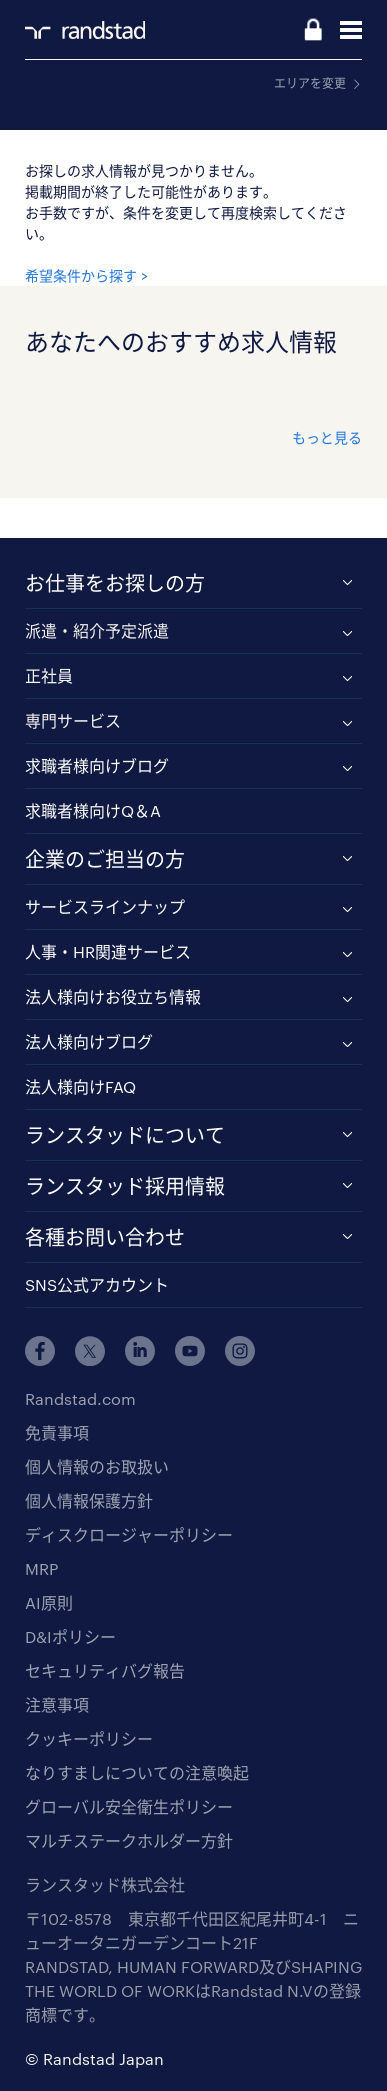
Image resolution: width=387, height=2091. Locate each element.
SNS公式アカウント (97, 1284)
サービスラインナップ (105, 906)
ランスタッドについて (125, 1135)
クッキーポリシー (89, 1738)
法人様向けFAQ (80, 1086)
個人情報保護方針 (89, 1500)
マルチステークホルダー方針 (129, 1840)
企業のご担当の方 (105, 859)
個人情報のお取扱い (97, 1466)
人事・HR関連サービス (108, 951)
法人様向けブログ (89, 1041)
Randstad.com (80, 1398)
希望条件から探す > (86, 275)
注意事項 (57, 1704)
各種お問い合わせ (105, 1237)
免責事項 (57, 1432)
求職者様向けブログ (97, 765)
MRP (41, 1568)
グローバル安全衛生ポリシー (129, 1806)
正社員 (49, 675)
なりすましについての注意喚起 (137, 1772)
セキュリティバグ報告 (105, 1670)
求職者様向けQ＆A (93, 810)
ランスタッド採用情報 (125, 1186)
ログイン (313, 31)
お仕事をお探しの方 (115, 583)
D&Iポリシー (70, 1636)
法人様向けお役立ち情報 (113, 996)
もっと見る (327, 437)
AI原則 (49, 1602)
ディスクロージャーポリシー (129, 1534)
